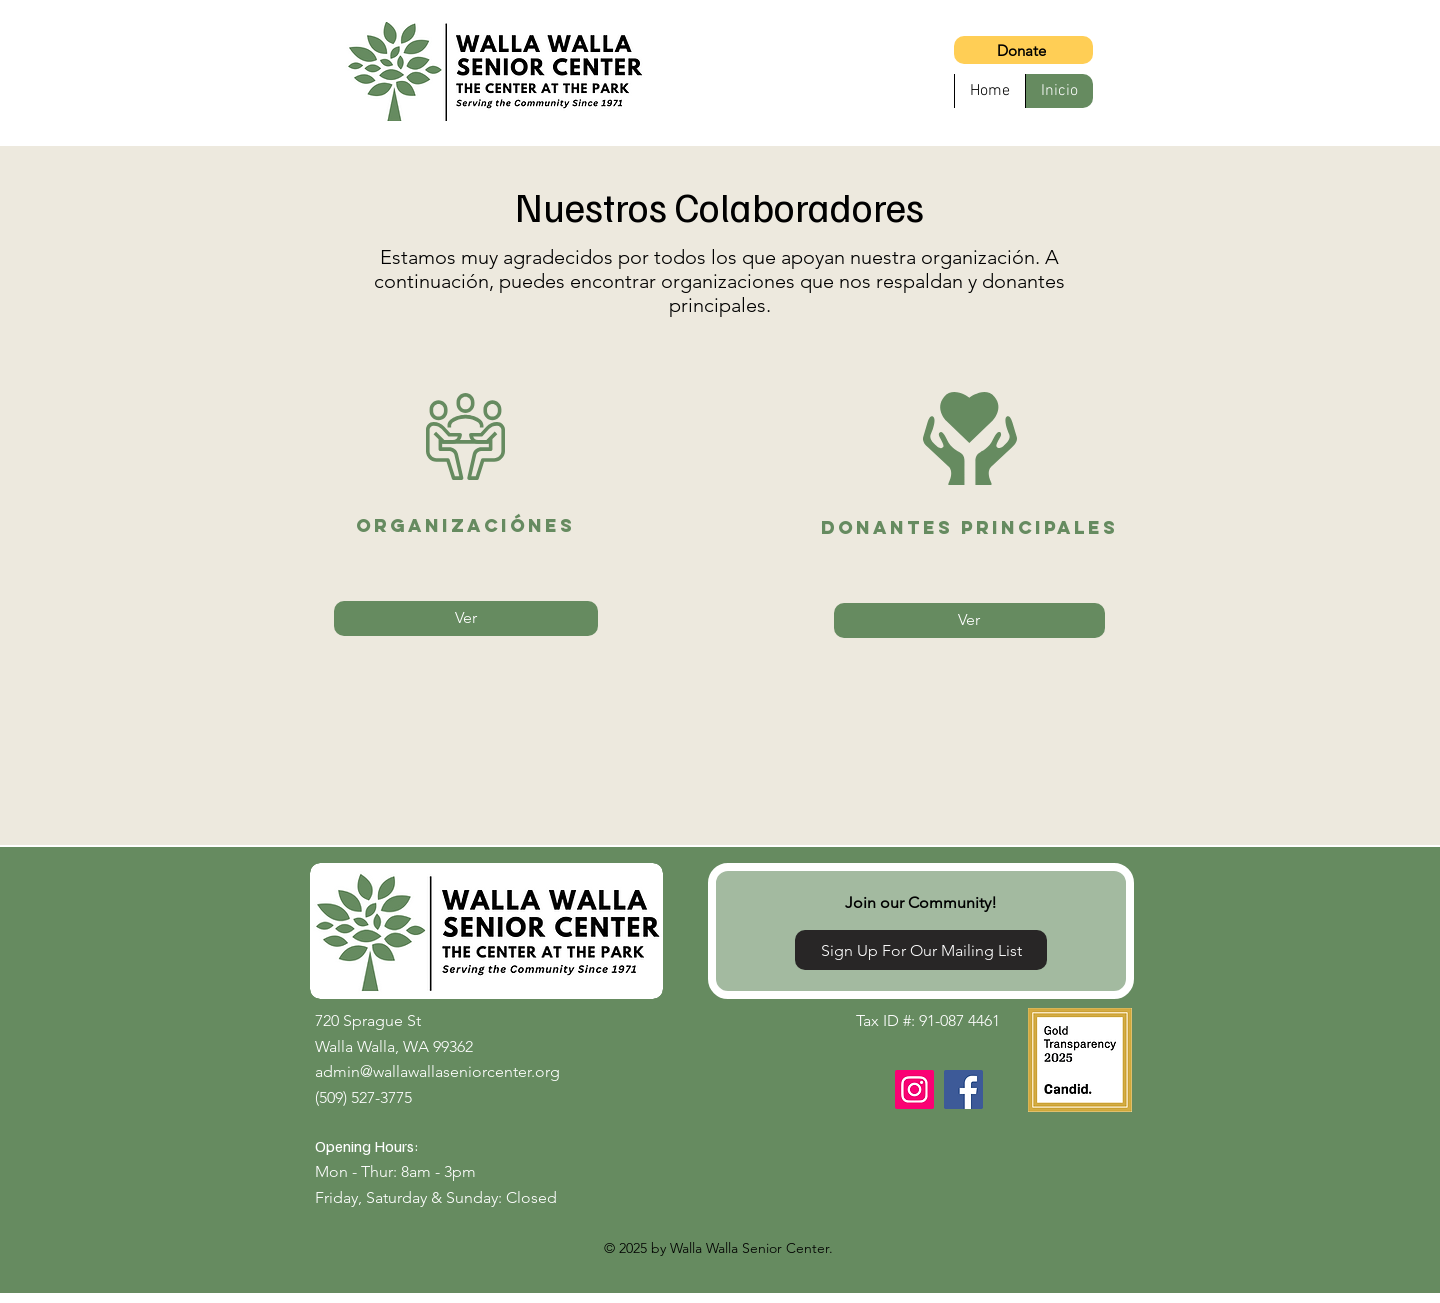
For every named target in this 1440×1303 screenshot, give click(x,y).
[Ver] (466, 618)
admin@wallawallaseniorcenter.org (437, 1071)
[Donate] (1023, 50)
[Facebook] (963, 1089)
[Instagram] (914, 1089)
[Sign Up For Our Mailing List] (921, 950)
